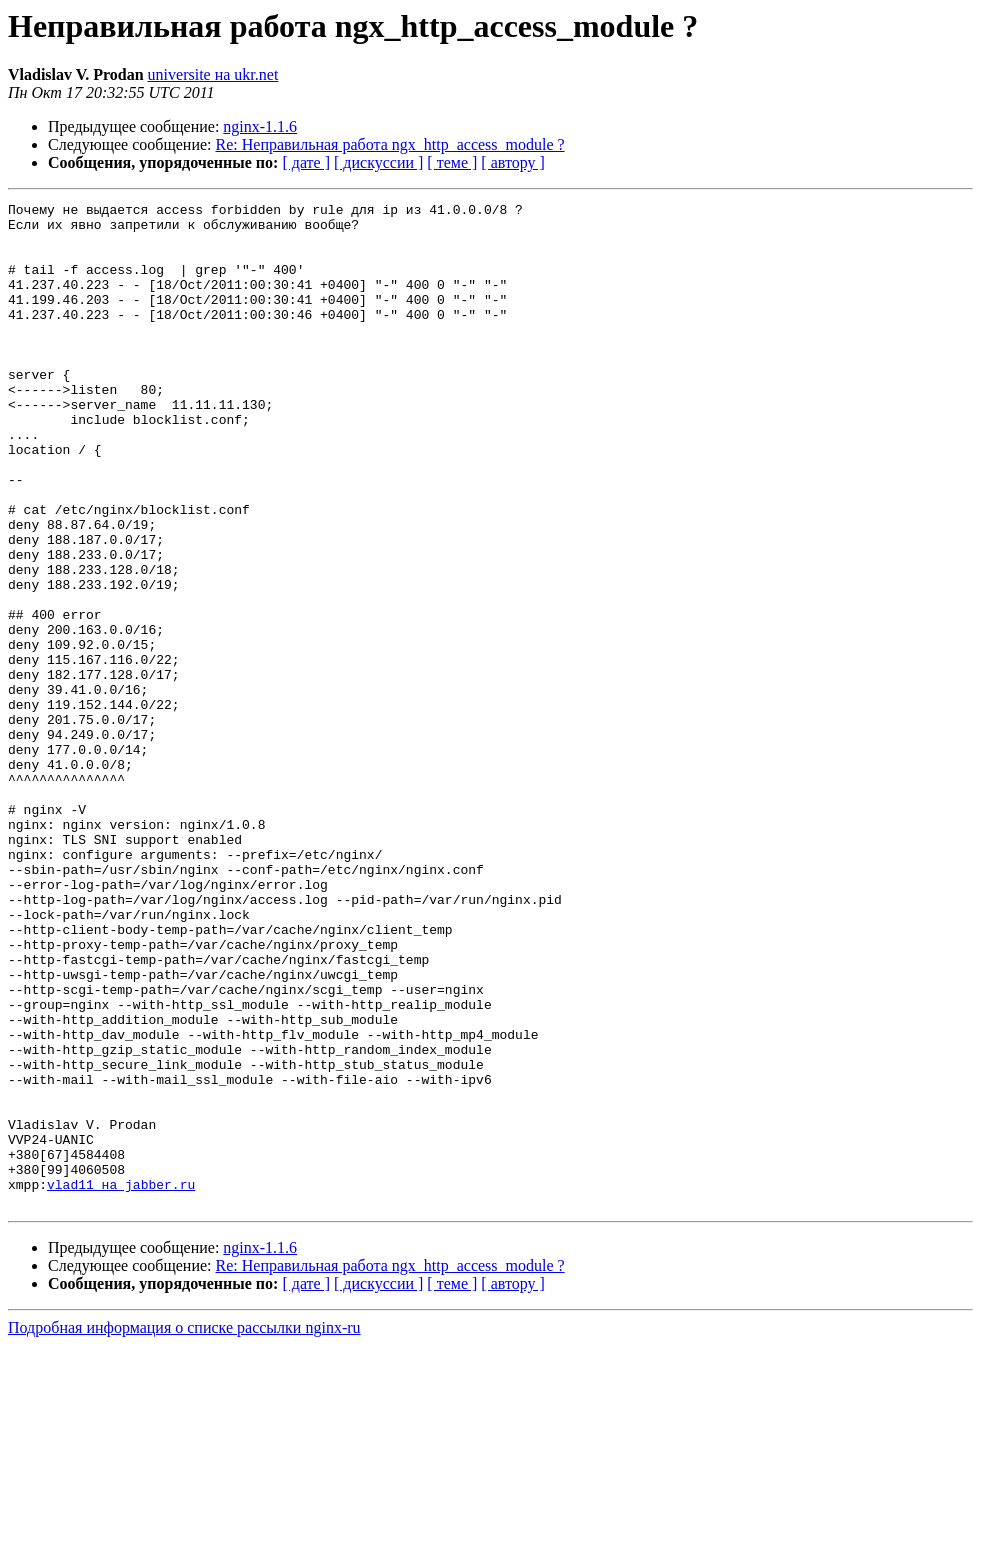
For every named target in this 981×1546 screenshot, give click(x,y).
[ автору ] (512, 162)
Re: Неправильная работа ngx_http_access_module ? (390, 144)
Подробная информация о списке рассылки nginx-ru (184, 1528)
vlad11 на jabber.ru (121, 1382)
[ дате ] (306, 162)
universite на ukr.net (213, 74)
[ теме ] (452, 162)
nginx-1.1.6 (260, 126)
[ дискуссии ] (378, 162)
